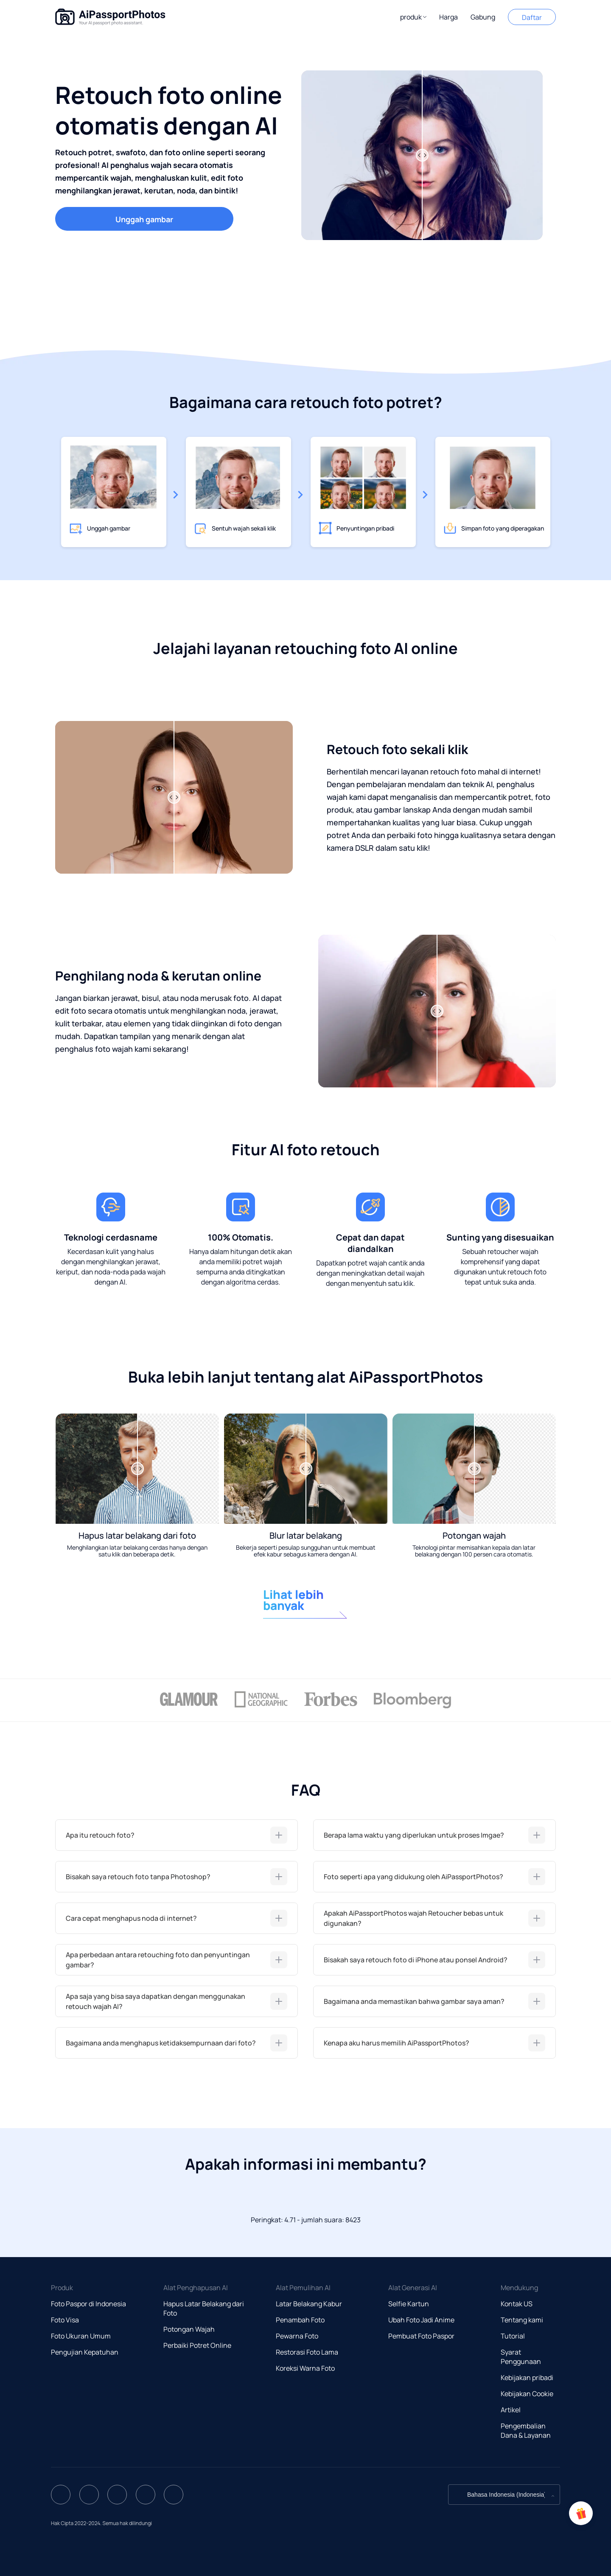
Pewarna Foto (297, 2336)
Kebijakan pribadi (527, 2377)
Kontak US (517, 2303)
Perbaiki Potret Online (197, 2345)
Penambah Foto (300, 2320)
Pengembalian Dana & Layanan (526, 2430)
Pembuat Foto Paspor (421, 2336)
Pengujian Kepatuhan (84, 2352)
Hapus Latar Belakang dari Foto (203, 2308)
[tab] (176, 1835)
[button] (413, 17)
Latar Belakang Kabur (309, 2303)
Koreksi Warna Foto (305, 2368)
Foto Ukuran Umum (81, 2336)
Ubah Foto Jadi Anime (421, 2320)
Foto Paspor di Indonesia (88, 2303)
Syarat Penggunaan (521, 2356)
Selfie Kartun (408, 2303)
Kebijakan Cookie (527, 2393)
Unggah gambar (144, 219)
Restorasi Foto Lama (307, 2352)
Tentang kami (522, 2320)
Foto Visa (65, 2320)
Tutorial (513, 2336)
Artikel (511, 2409)
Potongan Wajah (189, 2329)
